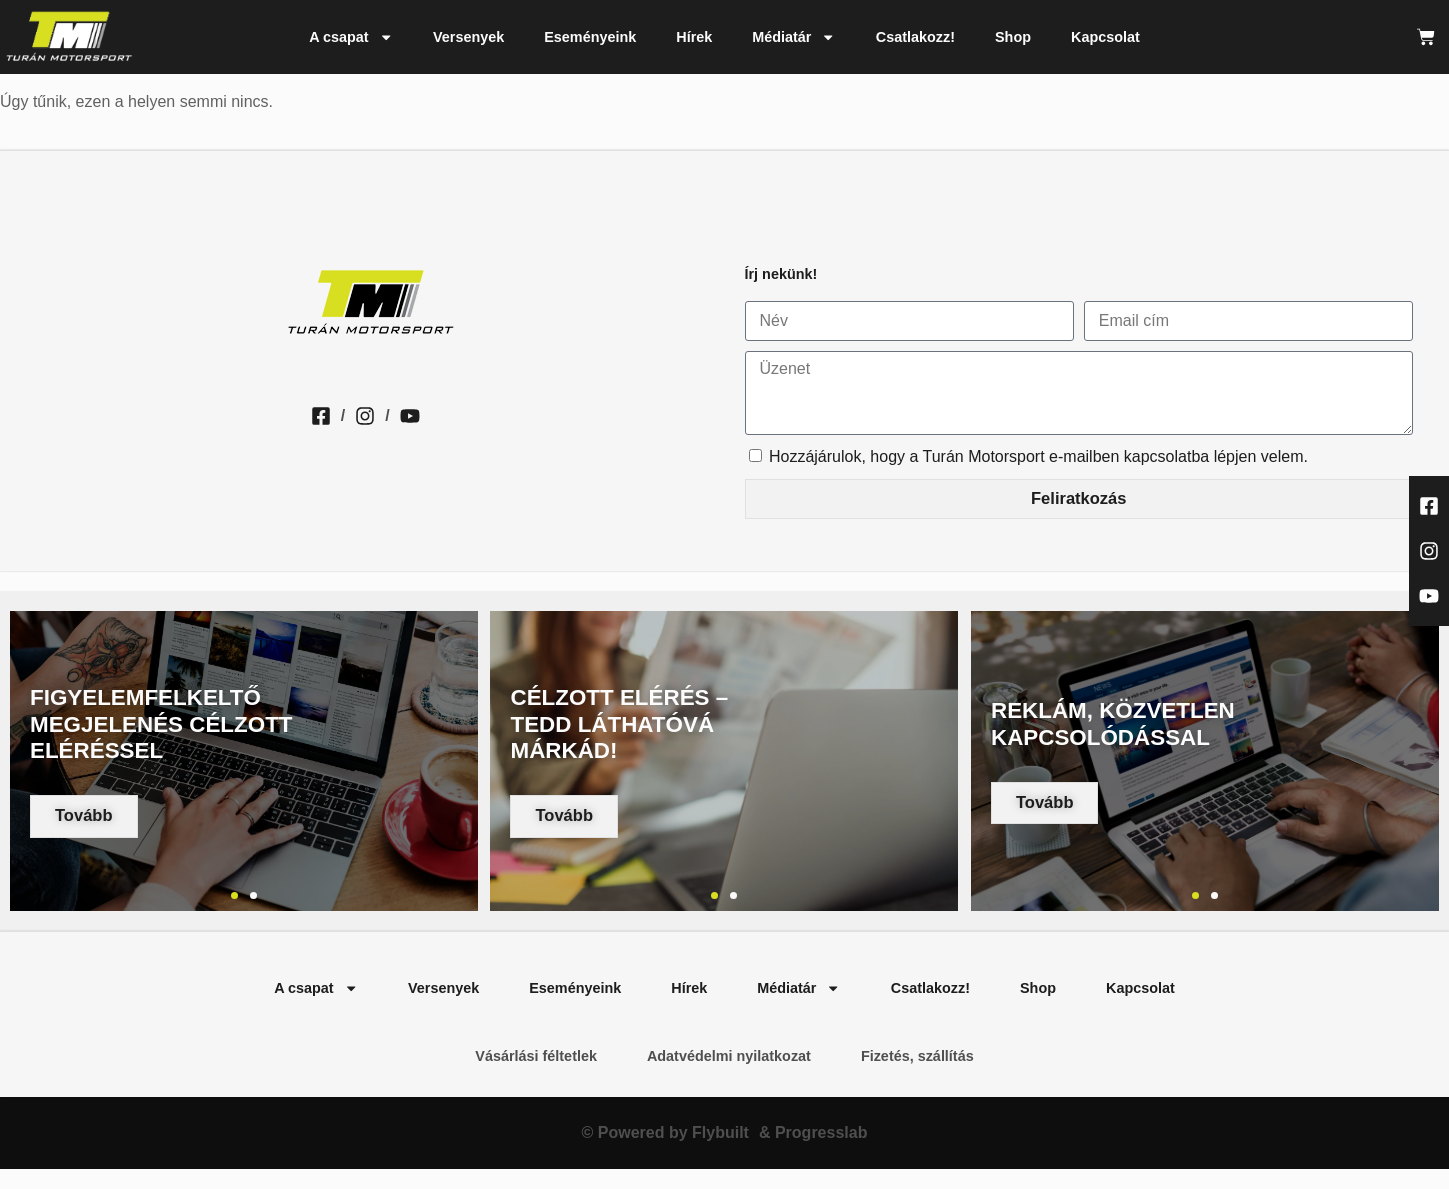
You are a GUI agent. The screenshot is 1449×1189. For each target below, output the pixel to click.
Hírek (694, 37)
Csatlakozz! (915, 37)
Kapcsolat (1105, 37)
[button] (234, 895)
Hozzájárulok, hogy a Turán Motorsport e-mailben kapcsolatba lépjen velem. (1038, 456)
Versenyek (468, 37)
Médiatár (794, 37)
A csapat (351, 37)
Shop (1013, 37)
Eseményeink (590, 37)
